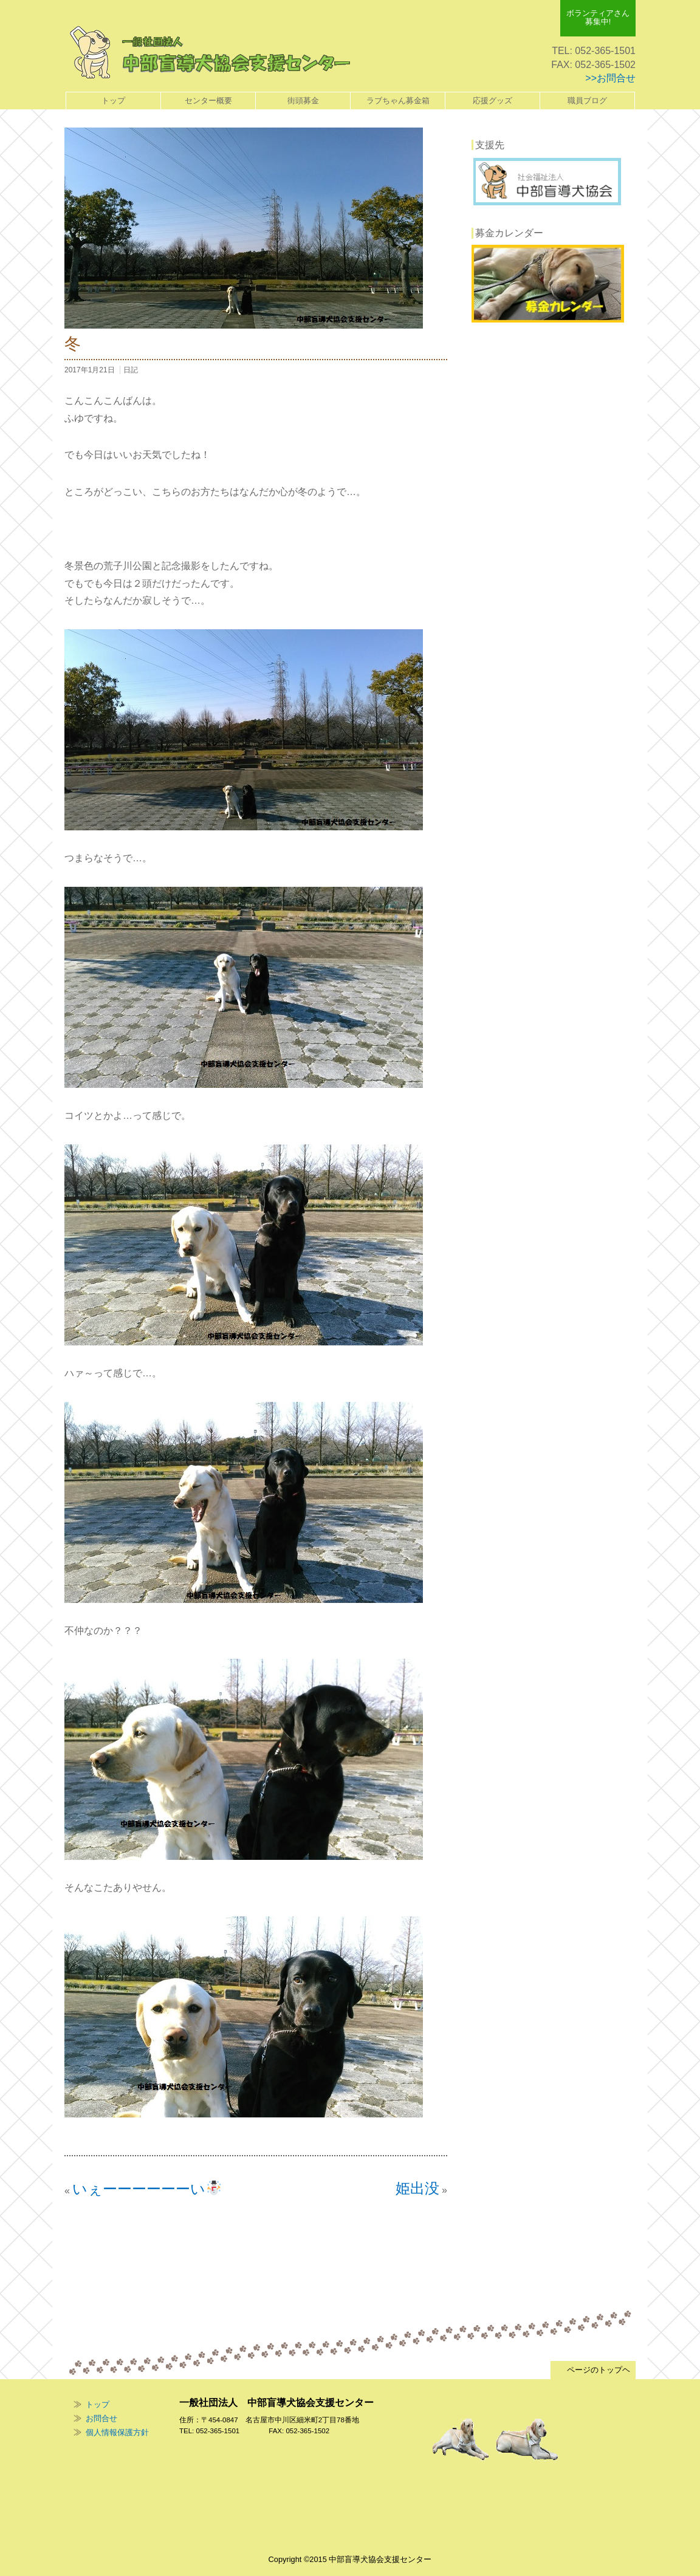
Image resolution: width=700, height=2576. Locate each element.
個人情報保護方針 (117, 2432)
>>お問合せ (610, 78)
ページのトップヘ (593, 2369)
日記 (130, 370)
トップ (113, 100)
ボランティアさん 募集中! (598, 17)
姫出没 (417, 2188)
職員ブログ (587, 100)
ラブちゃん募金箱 (398, 100)
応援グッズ (492, 100)
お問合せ (101, 2418)
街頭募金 (303, 100)
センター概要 (208, 100)
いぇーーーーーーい (146, 2189)
